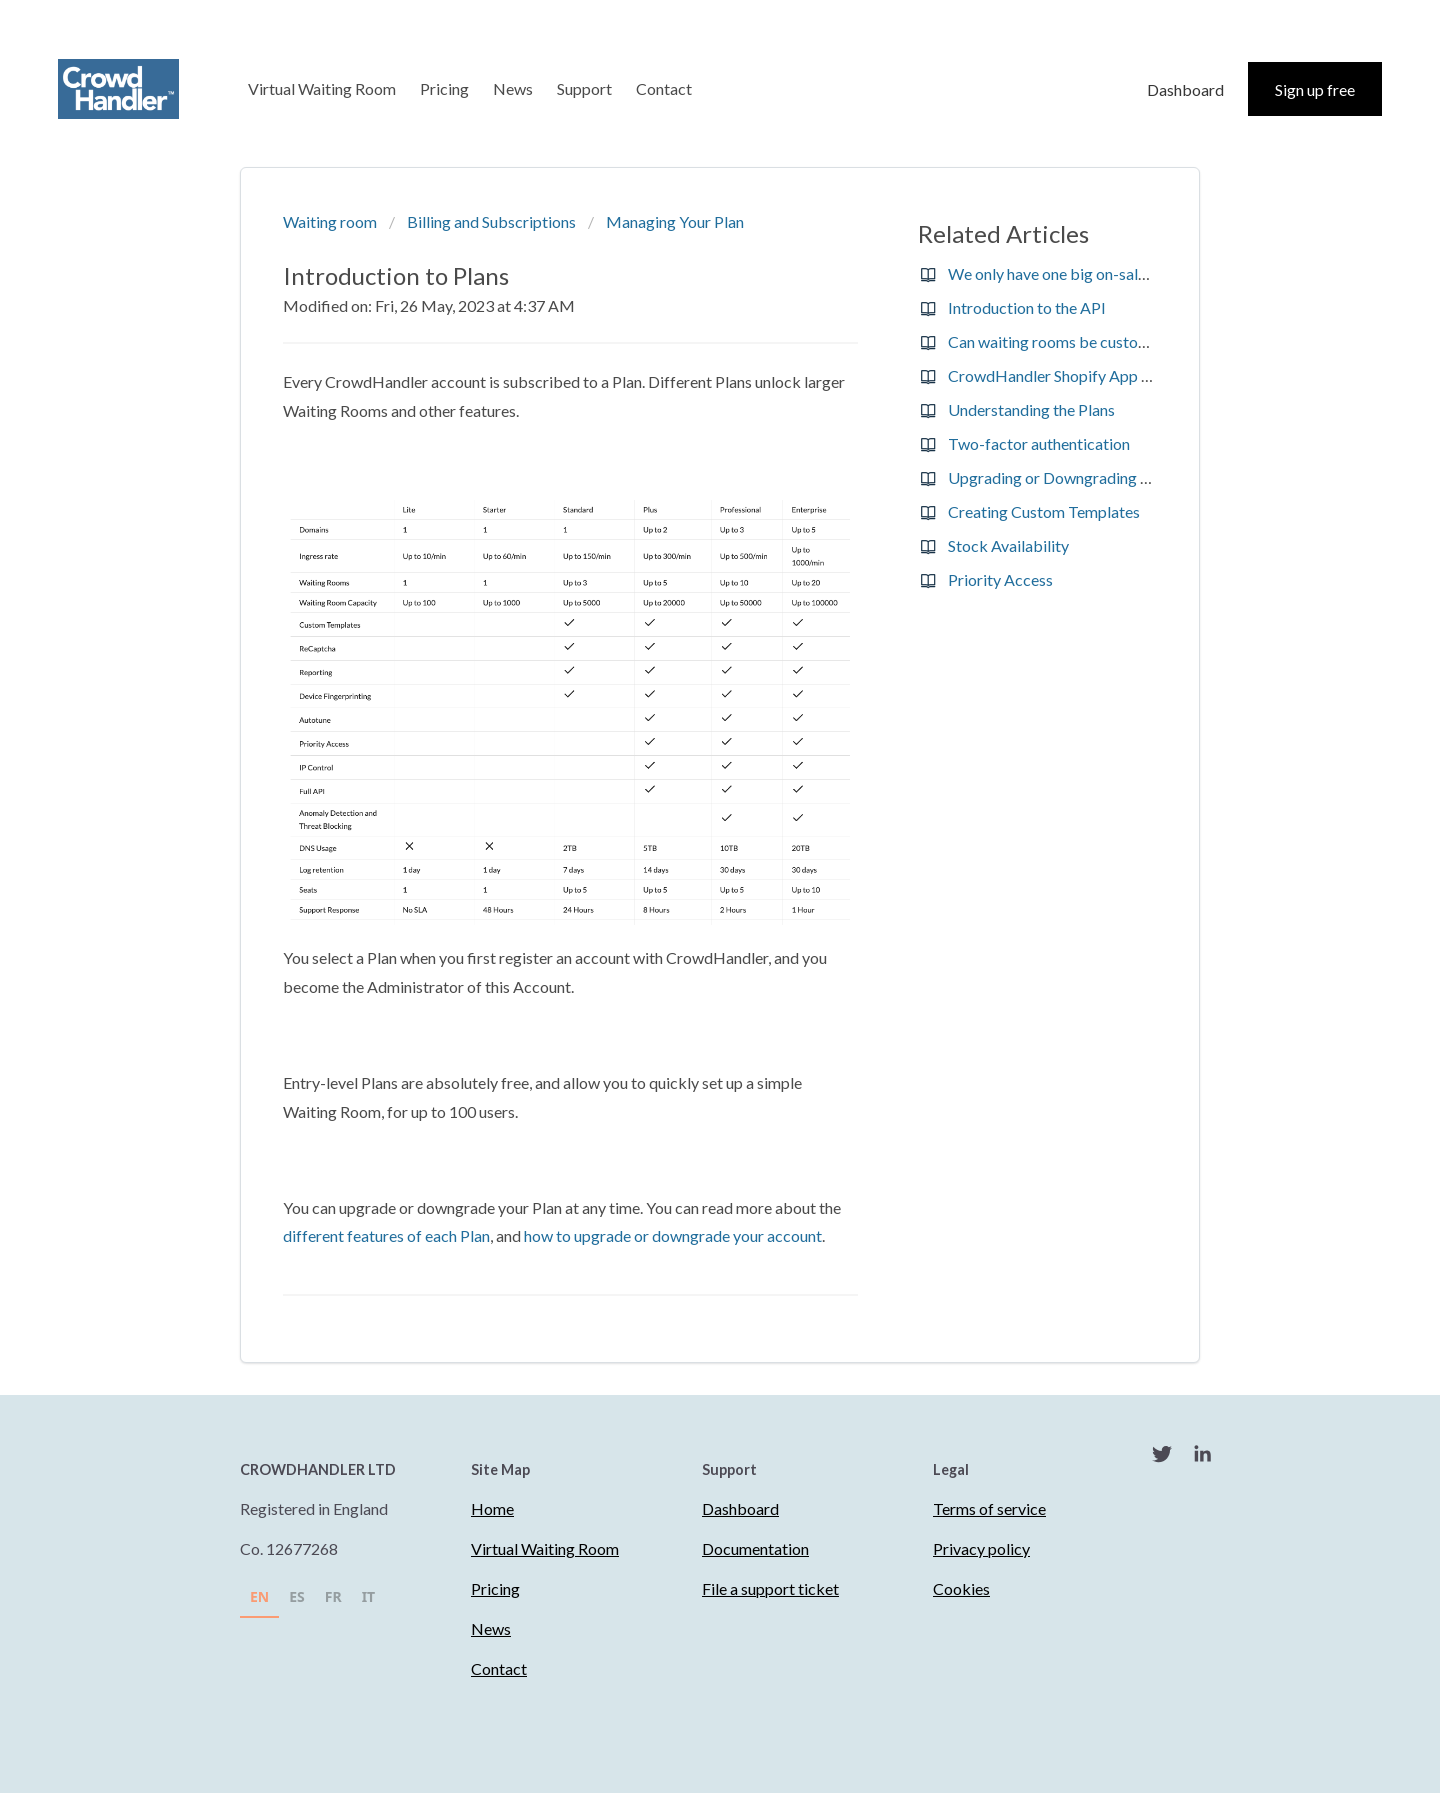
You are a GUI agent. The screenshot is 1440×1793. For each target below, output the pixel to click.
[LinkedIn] (1202, 1457)
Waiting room (330, 221)
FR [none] (333, 1596)
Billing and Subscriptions (491, 221)
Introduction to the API (1027, 307)
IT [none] (369, 1596)
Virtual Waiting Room (322, 88)
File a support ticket (770, 1588)
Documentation (755, 1548)
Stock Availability (1008, 545)
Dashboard (1185, 89)
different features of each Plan (386, 1235)
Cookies (961, 1588)
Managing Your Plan (675, 221)
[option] (297, 1599)
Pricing (444, 88)
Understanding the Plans (1031, 409)
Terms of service (989, 1508)
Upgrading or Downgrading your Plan (1076, 477)
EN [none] (259, 1596)
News (513, 88)
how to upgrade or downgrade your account (673, 1235)
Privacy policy (981, 1548)
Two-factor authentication (1039, 443)
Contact (664, 88)
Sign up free (1315, 89)
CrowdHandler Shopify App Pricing (1069, 375)
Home (492, 1508)
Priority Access (1000, 579)
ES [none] (297, 1596)
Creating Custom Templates (1044, 511)
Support (584, 88)
